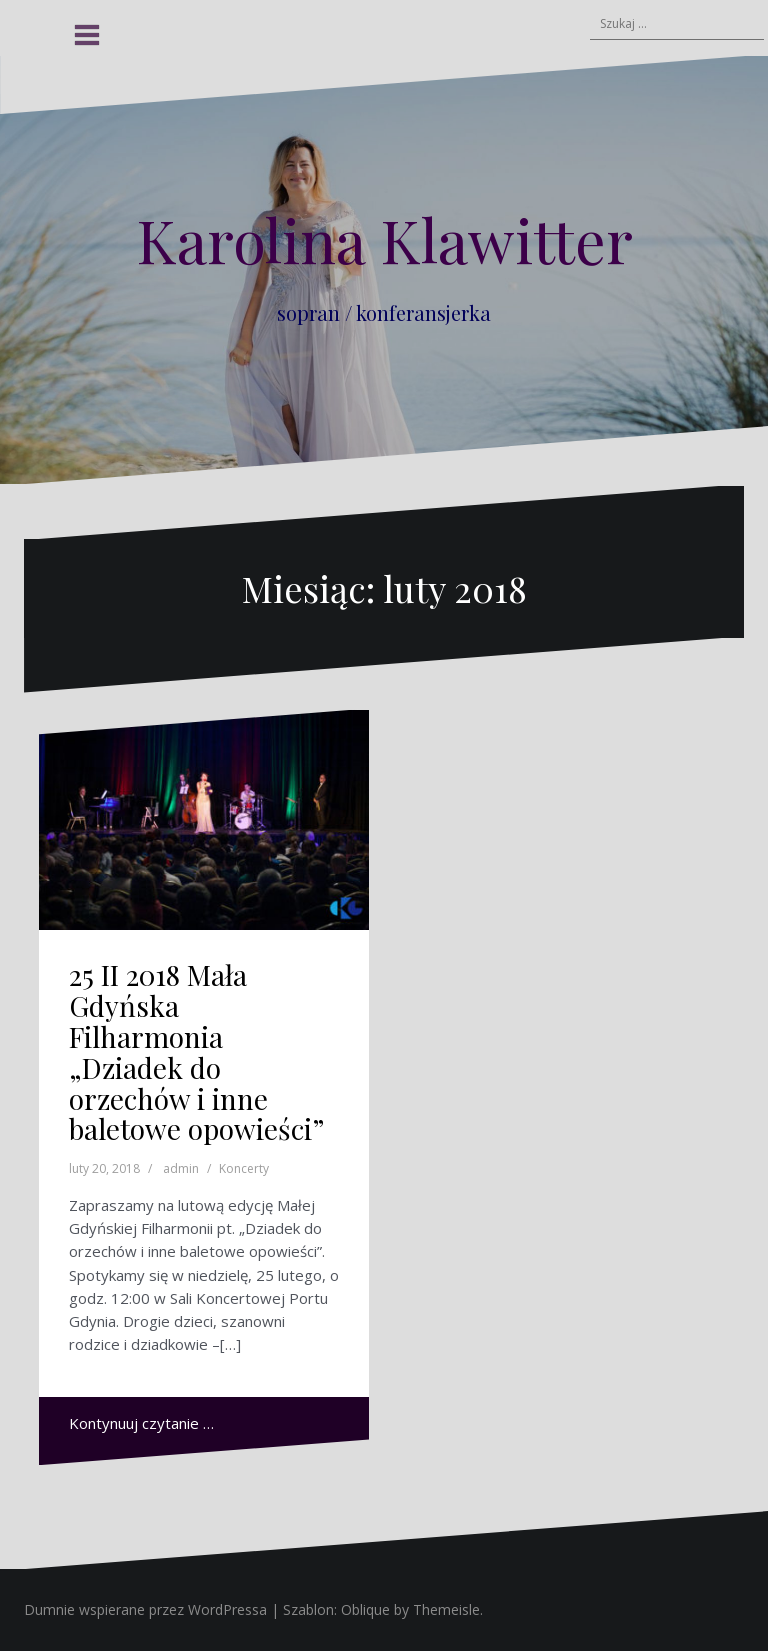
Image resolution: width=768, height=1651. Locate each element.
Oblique (365, 1609)
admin (181, 1168)
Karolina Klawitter (384, 239)
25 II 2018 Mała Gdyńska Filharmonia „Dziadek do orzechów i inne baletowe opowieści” (196, 1051)
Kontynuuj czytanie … (141, 1423)
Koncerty (244, 1168)
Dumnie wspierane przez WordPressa (145, 1609)
